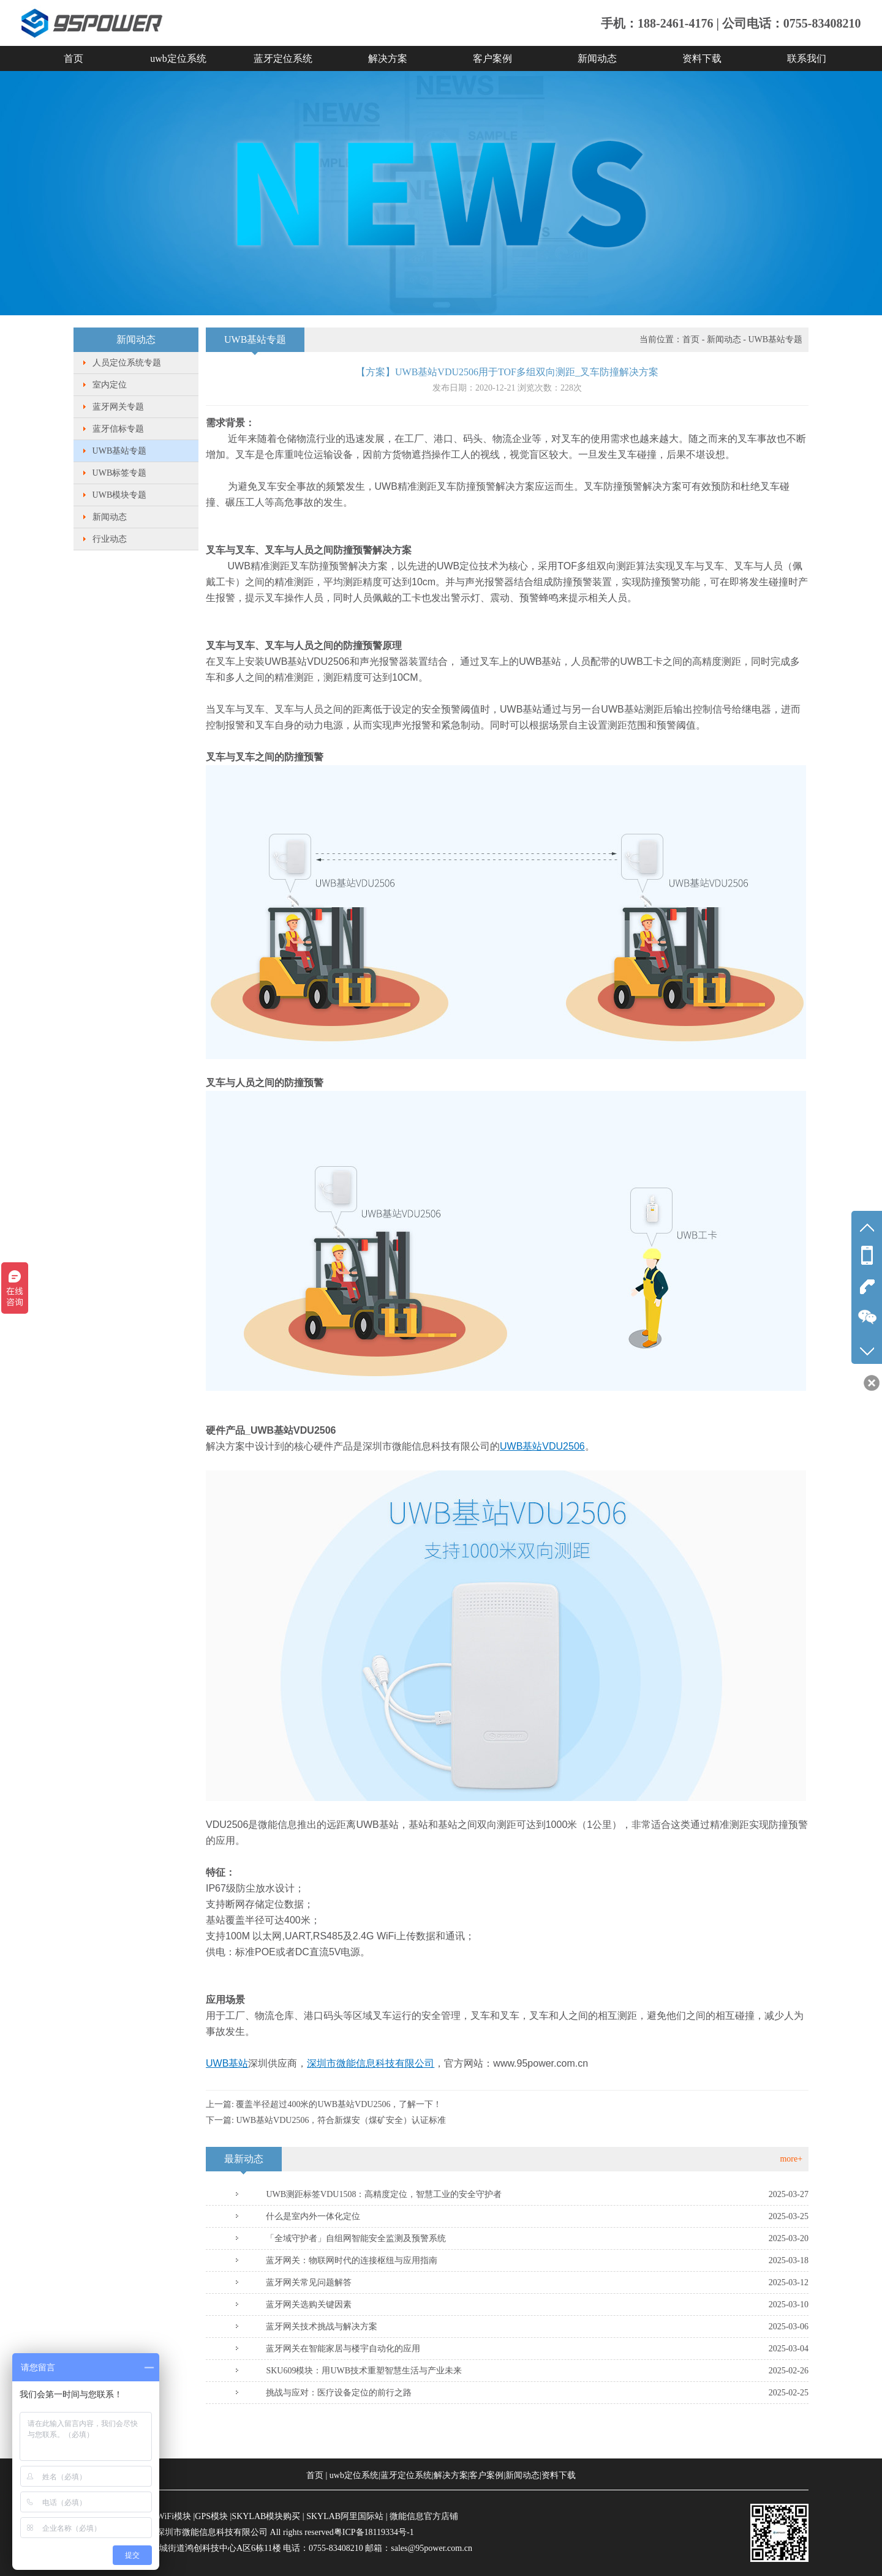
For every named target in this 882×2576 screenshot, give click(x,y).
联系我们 (806, 58)
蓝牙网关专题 (118, 406)
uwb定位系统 (178, 58)
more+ (791, 2158)
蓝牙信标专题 (118, 428)
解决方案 (387, 58)
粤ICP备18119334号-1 (374, 2532)
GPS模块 (211, 2516)
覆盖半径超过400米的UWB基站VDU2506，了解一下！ (339, 2104)
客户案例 (492, 58)
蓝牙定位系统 (283, 58)
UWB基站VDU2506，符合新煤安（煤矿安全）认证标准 (341, 2120)
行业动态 (109, 539)
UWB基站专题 (119, 450)
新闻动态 (597, 58)
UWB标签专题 (119, 472)
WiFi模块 (174, 2516)
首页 (73, 58)
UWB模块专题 (119, 495)
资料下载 (702, 58)
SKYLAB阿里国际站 (344, 2516)
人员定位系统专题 (126, 362)
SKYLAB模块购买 (266, 2516)
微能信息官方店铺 (424, 2516)
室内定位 (109, 384)
